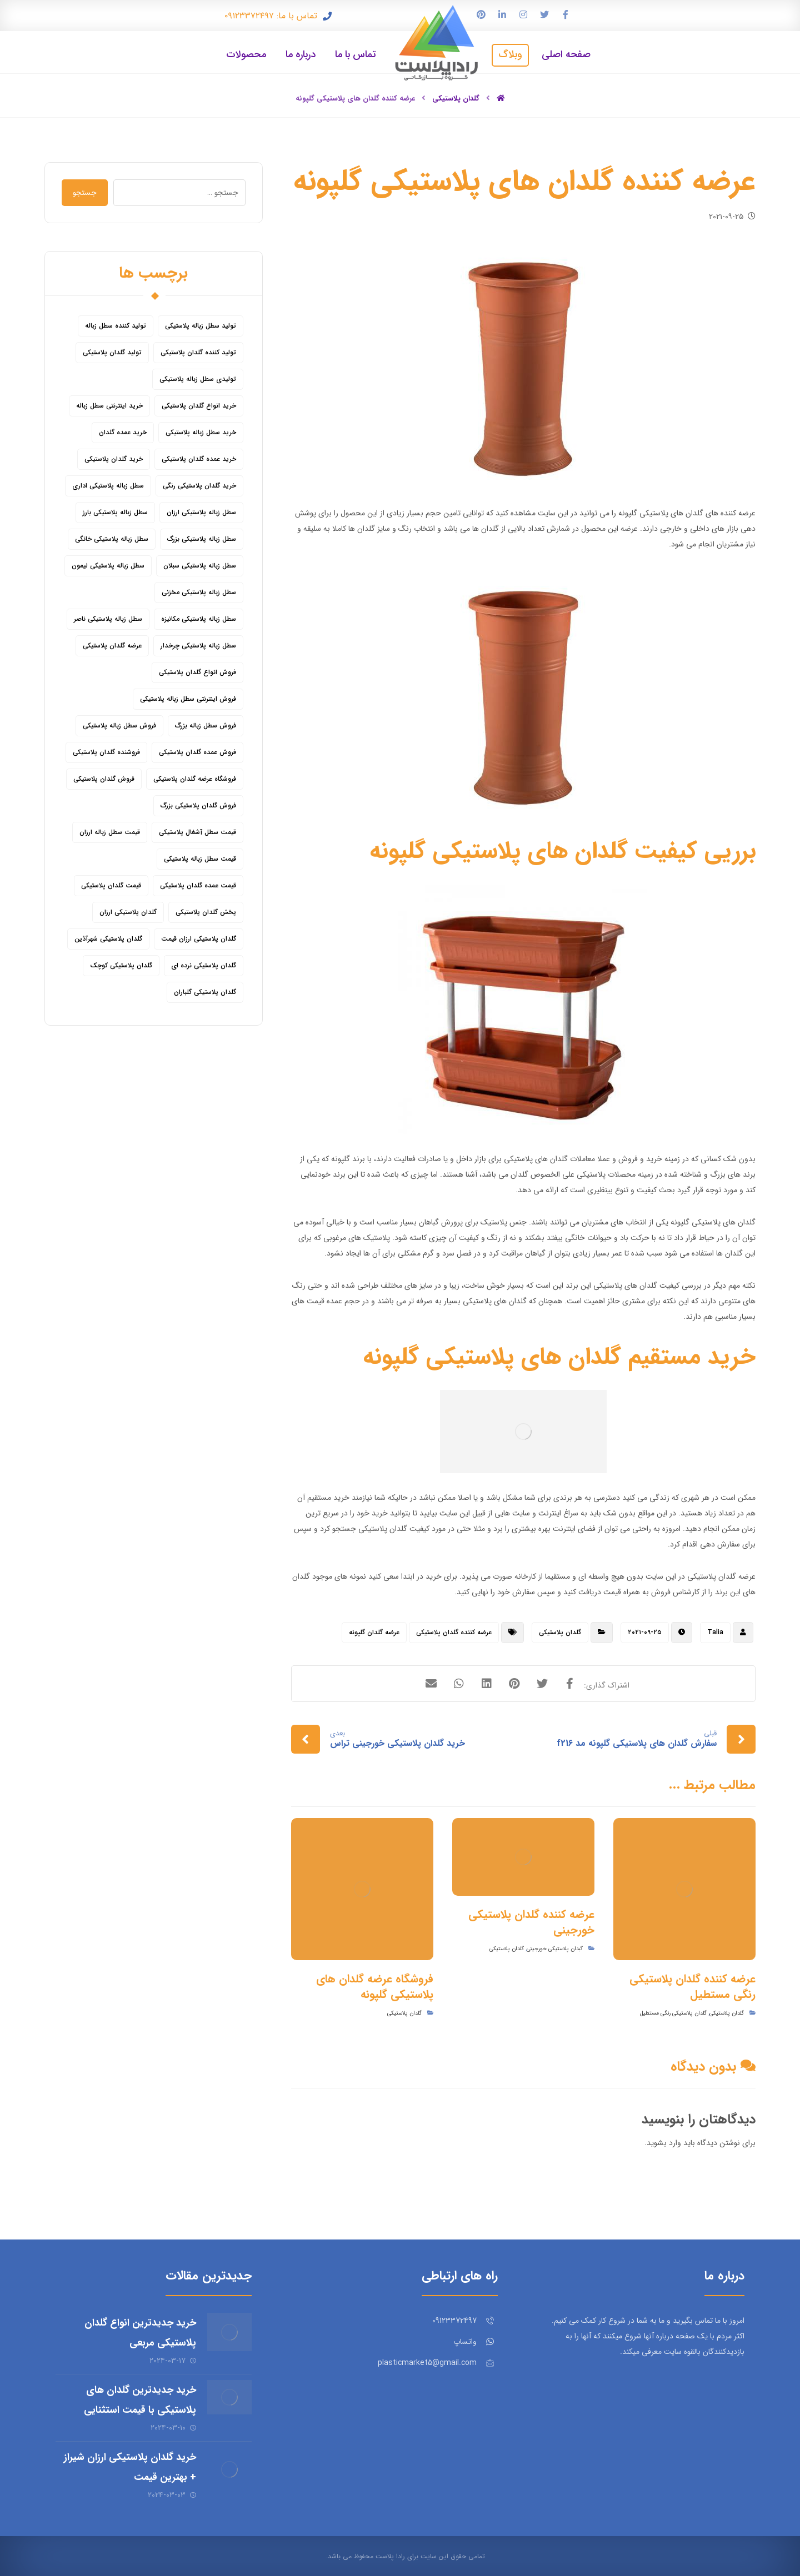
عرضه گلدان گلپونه (374, 1632)
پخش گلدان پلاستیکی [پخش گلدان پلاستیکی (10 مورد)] (206, 912)
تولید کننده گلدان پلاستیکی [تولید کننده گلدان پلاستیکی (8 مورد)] (198, 352)
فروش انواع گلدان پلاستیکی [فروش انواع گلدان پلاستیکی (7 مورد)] (197, 672)
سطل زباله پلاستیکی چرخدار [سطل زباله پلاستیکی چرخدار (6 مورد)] (198, 645)
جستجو (85, 193)
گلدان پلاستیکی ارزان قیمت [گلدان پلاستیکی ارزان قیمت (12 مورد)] (198, 938)
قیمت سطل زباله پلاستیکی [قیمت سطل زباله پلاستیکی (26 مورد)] (200, 858)
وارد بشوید (664, 2143)
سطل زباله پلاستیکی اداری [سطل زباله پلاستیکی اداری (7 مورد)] (108, 485)
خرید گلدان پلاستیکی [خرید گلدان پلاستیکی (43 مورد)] (113, 459)
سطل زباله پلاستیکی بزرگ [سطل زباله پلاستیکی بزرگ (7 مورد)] (201, 539)
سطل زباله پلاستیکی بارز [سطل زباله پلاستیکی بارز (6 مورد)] (115, 512)
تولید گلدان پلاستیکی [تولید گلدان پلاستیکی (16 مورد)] (112, 352)
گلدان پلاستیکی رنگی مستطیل (673, 2013)
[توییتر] (544, 14)
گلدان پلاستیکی (560, 1632)
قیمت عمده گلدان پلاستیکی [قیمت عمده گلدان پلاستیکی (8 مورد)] (198, 885)
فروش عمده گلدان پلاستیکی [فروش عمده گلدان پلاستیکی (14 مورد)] (197, 752)
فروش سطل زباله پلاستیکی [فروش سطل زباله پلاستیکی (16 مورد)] (119, 725)
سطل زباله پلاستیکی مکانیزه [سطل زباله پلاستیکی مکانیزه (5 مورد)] (198, 619)
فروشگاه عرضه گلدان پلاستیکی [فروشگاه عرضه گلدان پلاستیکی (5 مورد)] (194, 779)
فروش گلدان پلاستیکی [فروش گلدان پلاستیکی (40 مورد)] (103, 779)
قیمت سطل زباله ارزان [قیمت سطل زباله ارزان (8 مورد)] (109, 832)
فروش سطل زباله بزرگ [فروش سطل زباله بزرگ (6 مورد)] (205, 725)
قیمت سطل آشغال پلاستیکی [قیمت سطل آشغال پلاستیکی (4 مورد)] (197, 832)
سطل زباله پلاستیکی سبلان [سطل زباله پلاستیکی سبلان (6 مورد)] (199, 565)
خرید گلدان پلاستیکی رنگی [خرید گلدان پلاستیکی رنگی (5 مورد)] (199, 485)
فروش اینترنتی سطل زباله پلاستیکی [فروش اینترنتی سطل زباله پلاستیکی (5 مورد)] (188, 699)
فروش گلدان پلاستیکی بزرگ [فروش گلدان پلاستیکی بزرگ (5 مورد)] (198, 805)
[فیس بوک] (565, 14)
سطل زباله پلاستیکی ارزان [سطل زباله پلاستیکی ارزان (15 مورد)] (201, 512)
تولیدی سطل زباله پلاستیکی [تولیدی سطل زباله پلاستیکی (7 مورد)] (197, 379)
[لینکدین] (502, 14)
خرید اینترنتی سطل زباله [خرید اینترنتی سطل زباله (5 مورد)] (109, 405)
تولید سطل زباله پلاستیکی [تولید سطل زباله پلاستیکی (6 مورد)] (200, 325)
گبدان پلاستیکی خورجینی (555, 1949)
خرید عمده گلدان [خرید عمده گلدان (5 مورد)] (123, 432)
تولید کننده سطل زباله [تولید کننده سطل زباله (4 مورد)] (115, 325)
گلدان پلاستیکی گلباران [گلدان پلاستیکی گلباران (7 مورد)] (205, 992)
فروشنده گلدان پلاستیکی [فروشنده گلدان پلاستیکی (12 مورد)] (106, 752)
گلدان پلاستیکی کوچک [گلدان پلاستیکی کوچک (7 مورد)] (121, 965)
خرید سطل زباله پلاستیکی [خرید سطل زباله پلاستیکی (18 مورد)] (201, 432)
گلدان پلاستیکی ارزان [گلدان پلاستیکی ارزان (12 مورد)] (128, 912)
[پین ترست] (481, 14)
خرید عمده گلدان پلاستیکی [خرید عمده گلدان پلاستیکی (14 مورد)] (199, 459)
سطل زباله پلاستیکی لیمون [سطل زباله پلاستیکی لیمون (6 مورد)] (108, 565)
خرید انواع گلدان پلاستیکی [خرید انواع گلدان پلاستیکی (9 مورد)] (199, 405)
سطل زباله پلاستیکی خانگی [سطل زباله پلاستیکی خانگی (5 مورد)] (111, 539)
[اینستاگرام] (523, 14)
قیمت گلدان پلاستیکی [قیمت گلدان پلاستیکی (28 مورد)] (111, 885)
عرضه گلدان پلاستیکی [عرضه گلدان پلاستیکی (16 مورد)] (112, 645)
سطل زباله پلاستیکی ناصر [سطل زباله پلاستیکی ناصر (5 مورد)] (108, 619)
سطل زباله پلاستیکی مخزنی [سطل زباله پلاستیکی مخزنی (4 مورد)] (199, 592)
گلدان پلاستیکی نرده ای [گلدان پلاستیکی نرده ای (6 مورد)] (203, 965)
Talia (715, 1632)
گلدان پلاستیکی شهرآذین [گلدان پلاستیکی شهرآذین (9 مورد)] (108, 938)
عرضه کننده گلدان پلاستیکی (454, 1632)
